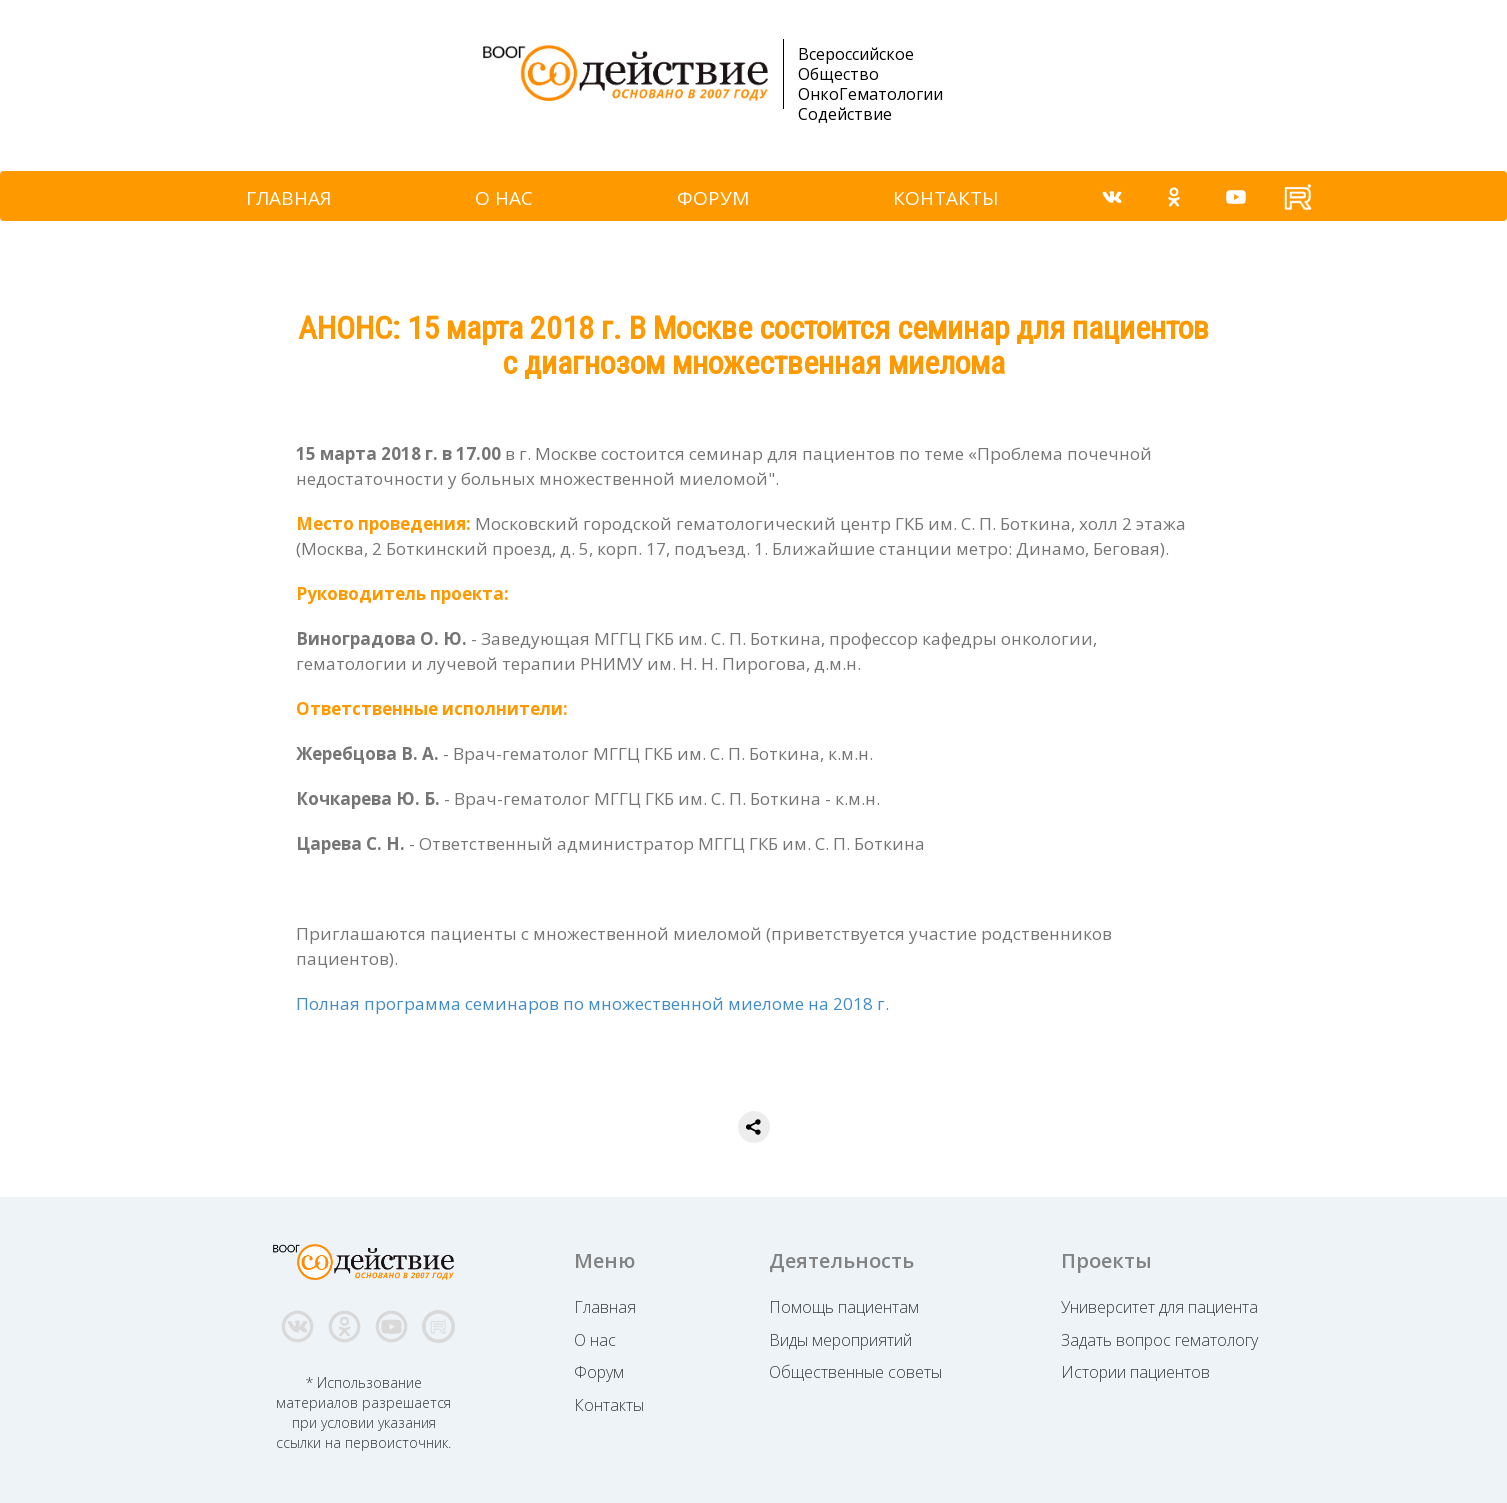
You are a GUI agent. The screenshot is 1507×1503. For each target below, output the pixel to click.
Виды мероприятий (840, 1340)
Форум (599, 1372)
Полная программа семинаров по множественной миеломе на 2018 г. (592, 1003)
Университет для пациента (1159, 1307)
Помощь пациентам (844, 1307)
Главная (605, 1307)
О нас (595, 1340)
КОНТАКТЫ (946, 198)
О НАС (504, 198)
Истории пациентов (1135, 1372)
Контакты (609, 1405)
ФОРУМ (713, 198)
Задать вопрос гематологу (1159, 1340)
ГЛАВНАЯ (288, 198)
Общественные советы (855, 1372)
